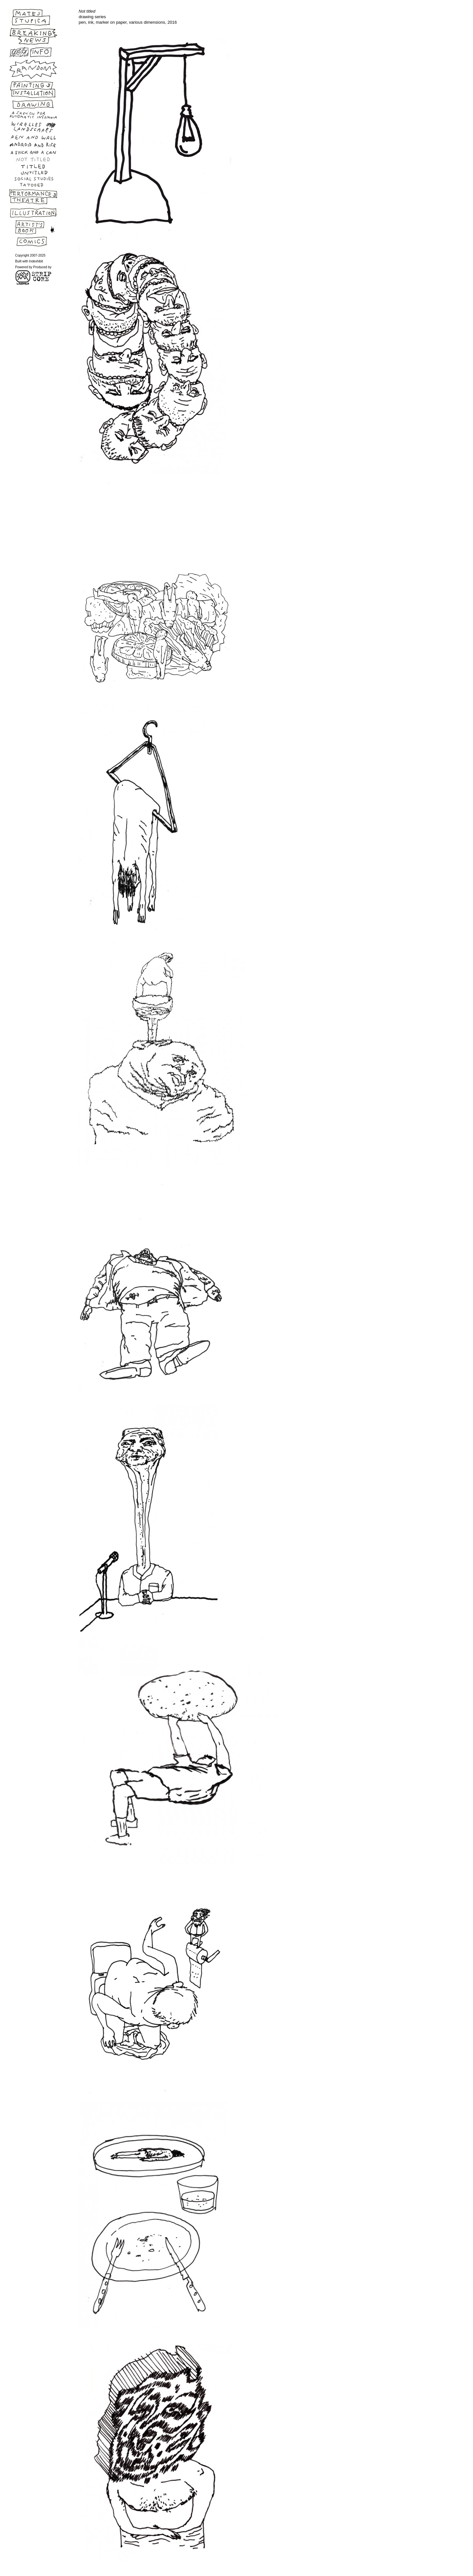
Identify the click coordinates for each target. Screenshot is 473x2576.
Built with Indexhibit (29, 261)
